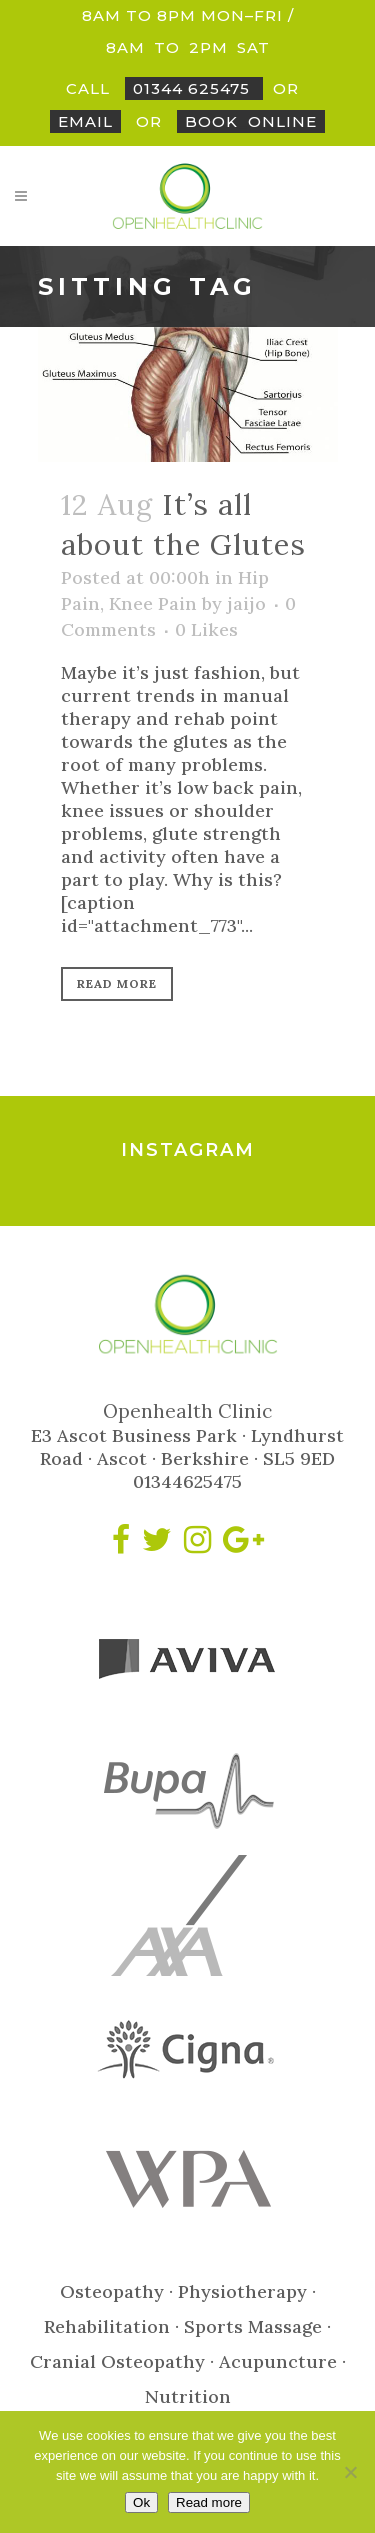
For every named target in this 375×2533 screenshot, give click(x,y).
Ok (141, 2502)
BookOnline (251, 121)
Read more (209, 2502)
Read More (117, 983)
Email (85, 121)
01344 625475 (194, 88)
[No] (350, 2472)
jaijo (246, 603)
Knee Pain (153, 603)
